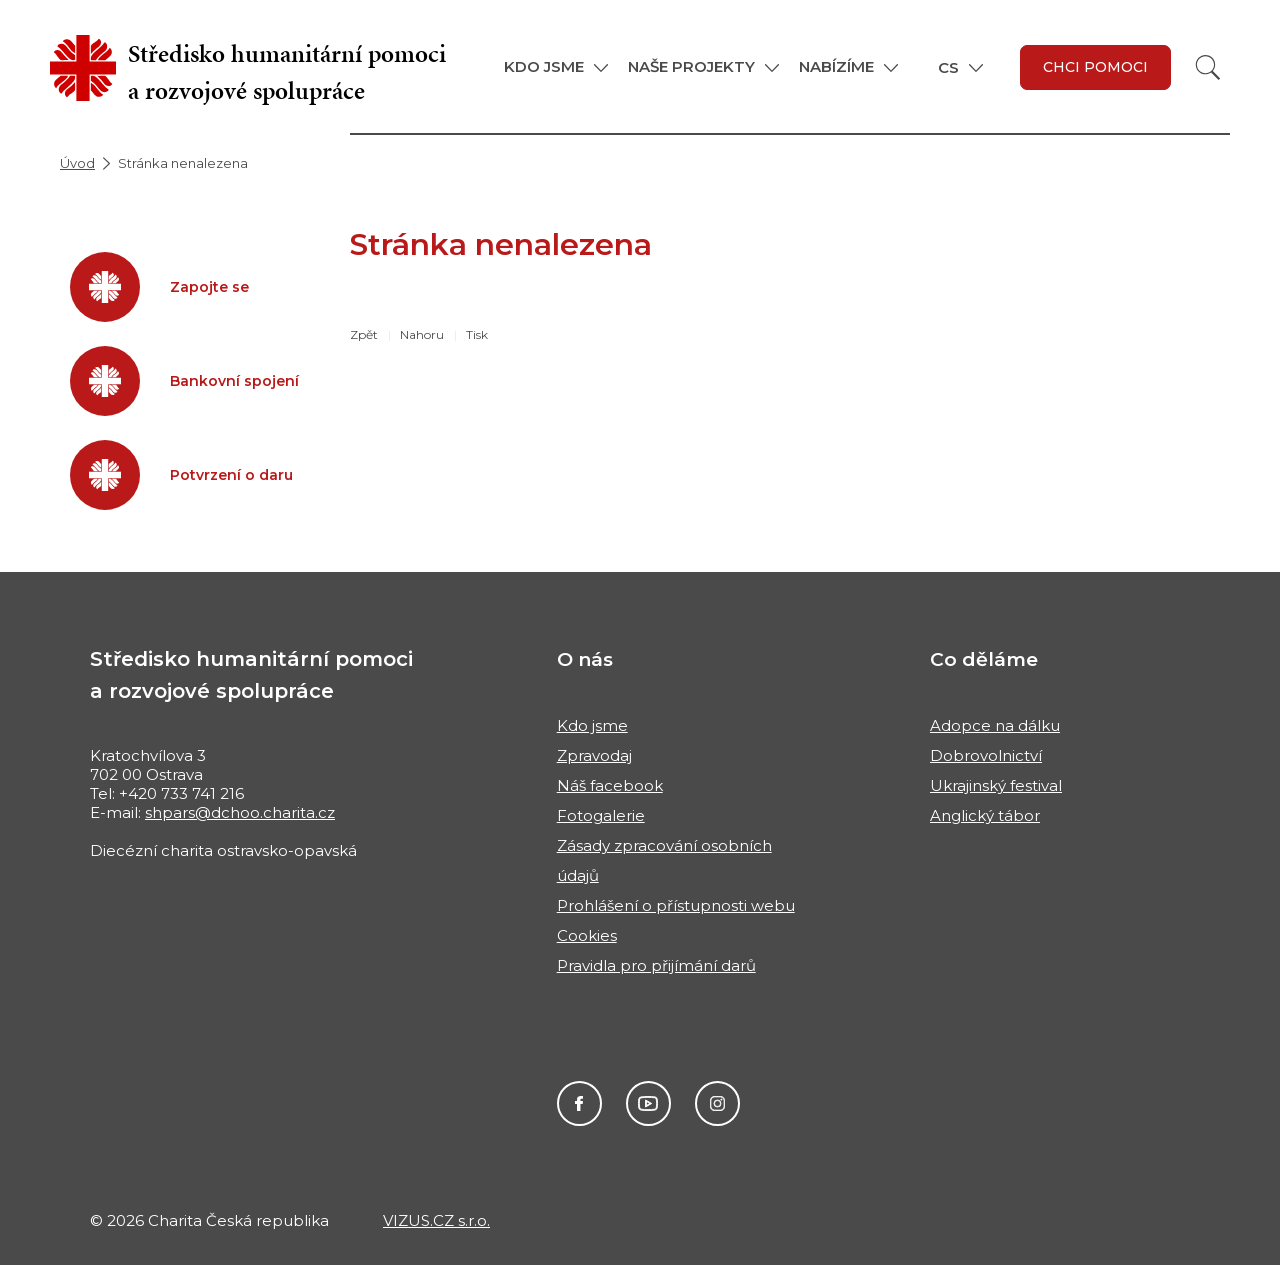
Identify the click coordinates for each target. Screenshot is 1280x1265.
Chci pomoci (1095, 67)
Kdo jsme (592, 725)
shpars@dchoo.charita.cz (240, 812)
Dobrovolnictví (986, 755)
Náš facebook (610, 785)
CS (948, 67)
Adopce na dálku (995, 725)
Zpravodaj (594, 755)
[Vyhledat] (1208, 67)
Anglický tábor (985, 815)
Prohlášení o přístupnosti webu (676, 905)
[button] (556, 66)
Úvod (77, 163)
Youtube (648, 1103)
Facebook (579, 1103)
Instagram (717, 1103)
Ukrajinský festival (996, 785)
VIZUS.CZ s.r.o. (436, 1220)
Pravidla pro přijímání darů (656, 965)
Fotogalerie (601, 815)
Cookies (587, 935)
